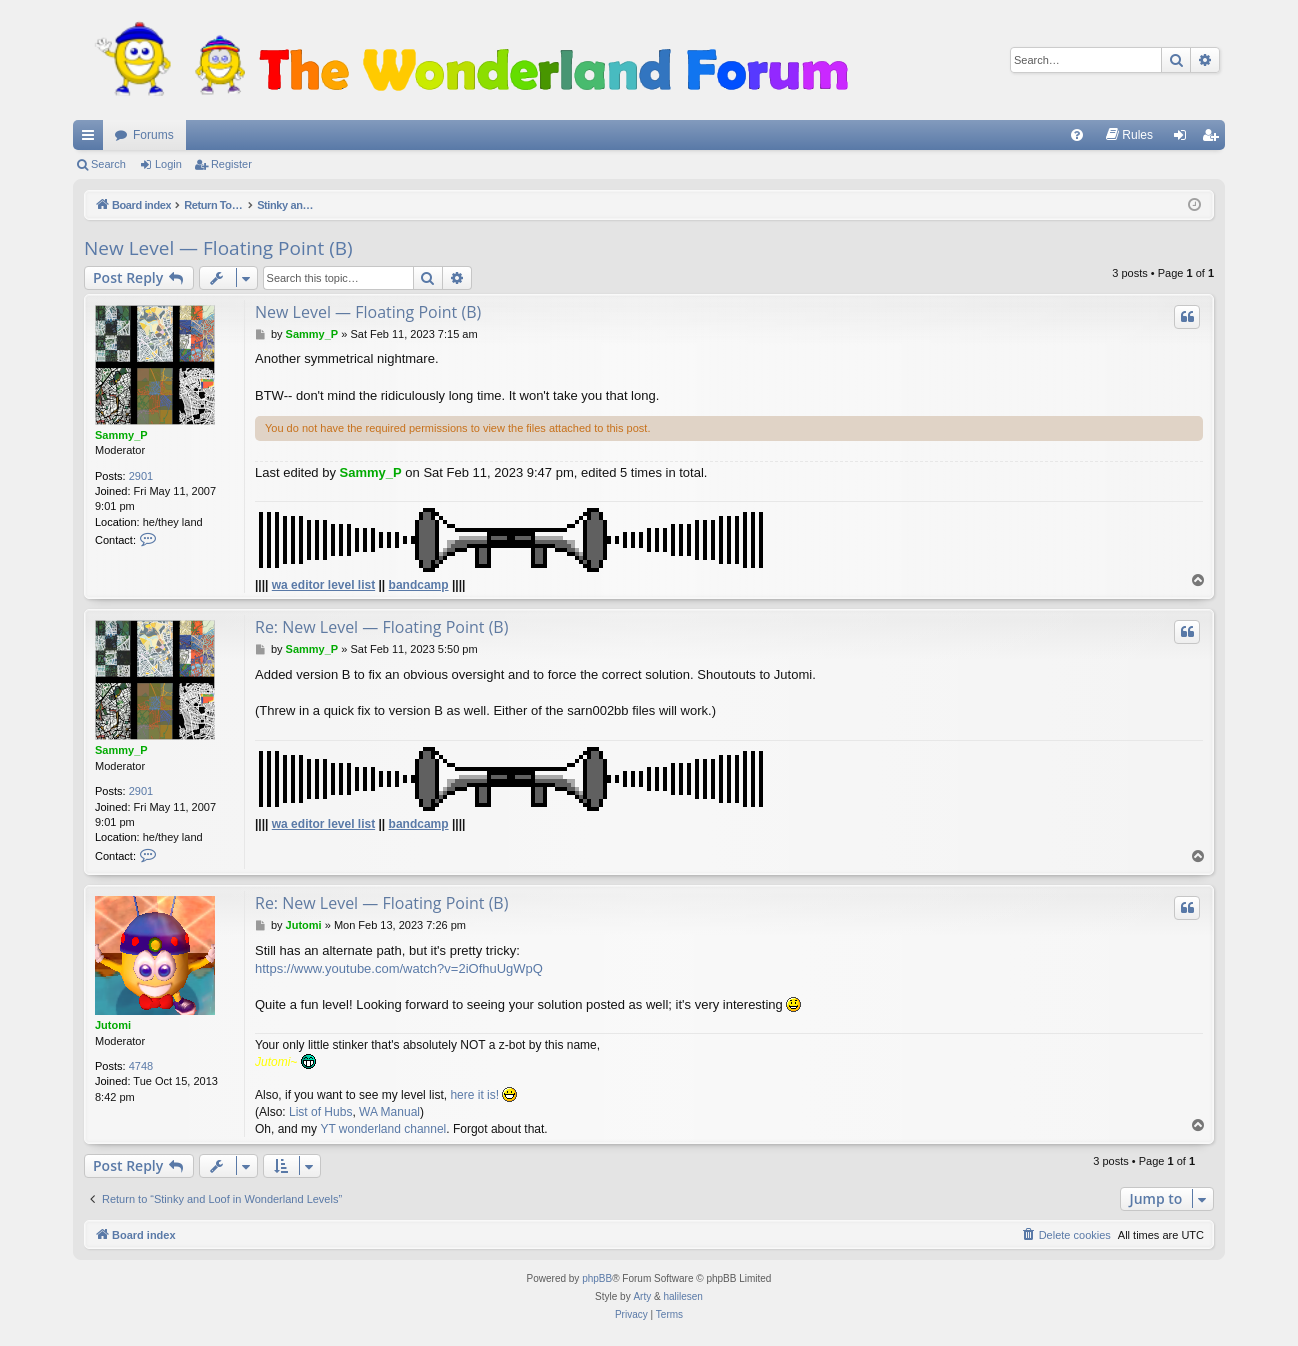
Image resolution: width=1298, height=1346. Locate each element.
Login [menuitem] (1184, 139)
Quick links (92, 139)
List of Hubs (320, 1112)
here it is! (474, 1095)
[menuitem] (1077, 135)
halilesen (682, 1296)
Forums (153, 135)
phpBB (597, 1278)
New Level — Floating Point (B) (218, 248)
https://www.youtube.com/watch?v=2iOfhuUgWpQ (399, 968)
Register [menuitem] (1214, 139)
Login (168, 164)
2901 (141, 476)
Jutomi (113, 1025)
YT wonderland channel (383, 1129)
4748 (141, 1066)
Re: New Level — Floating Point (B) (381, 627)
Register (231, 164)
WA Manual (389, 1112)
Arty (642, 1296)
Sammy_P (121, 435)
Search (108, 164)
